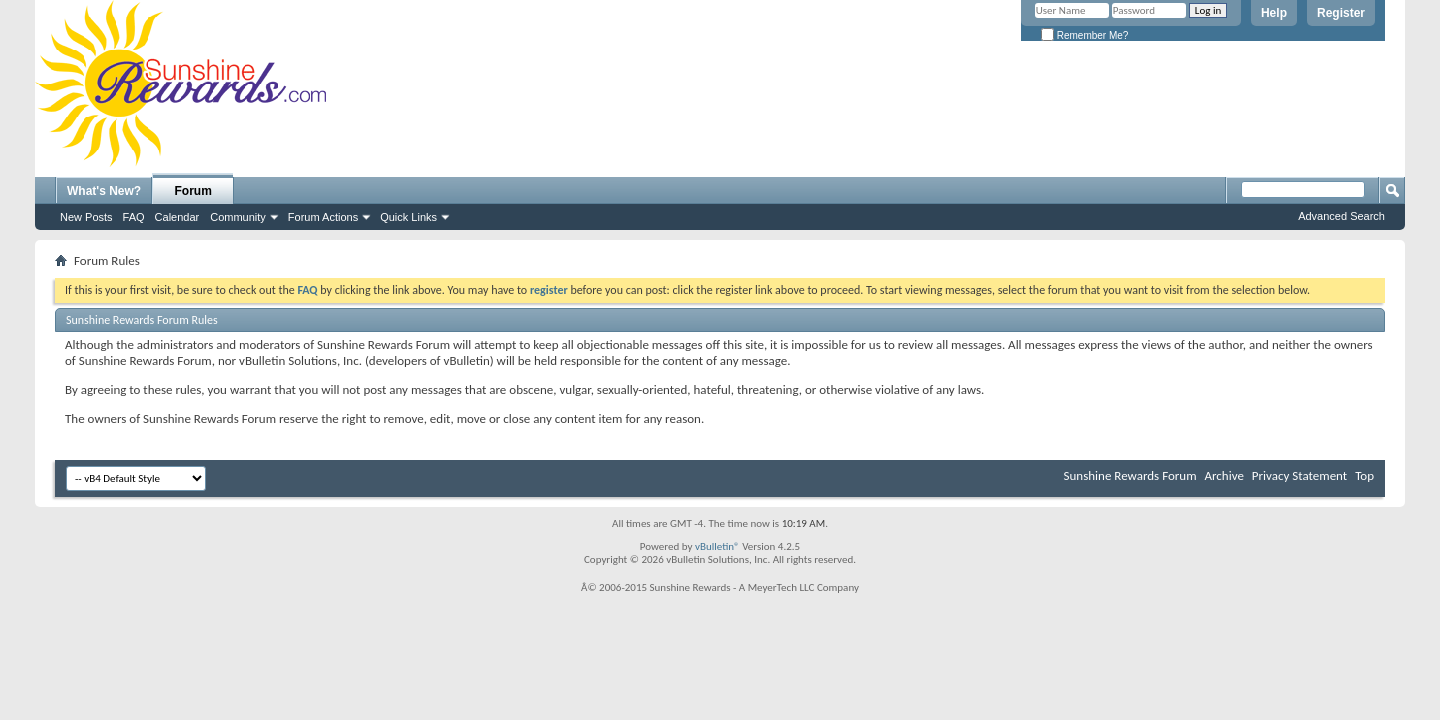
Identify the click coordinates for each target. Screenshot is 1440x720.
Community (238, 217)
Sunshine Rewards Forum (1130, 475)
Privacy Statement (1299, 475)
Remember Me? (1084, 35)
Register (1341, 13)
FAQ (134, 217)
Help (1274, 13)
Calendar (177, 217)
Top (1364, 475)
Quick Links (408, 217)
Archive (1223, 475)
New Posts (86, 217)
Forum (193, 191)
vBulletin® (717, 546)
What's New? (104, 191)
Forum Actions (323, 217)
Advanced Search (1341, 216)
